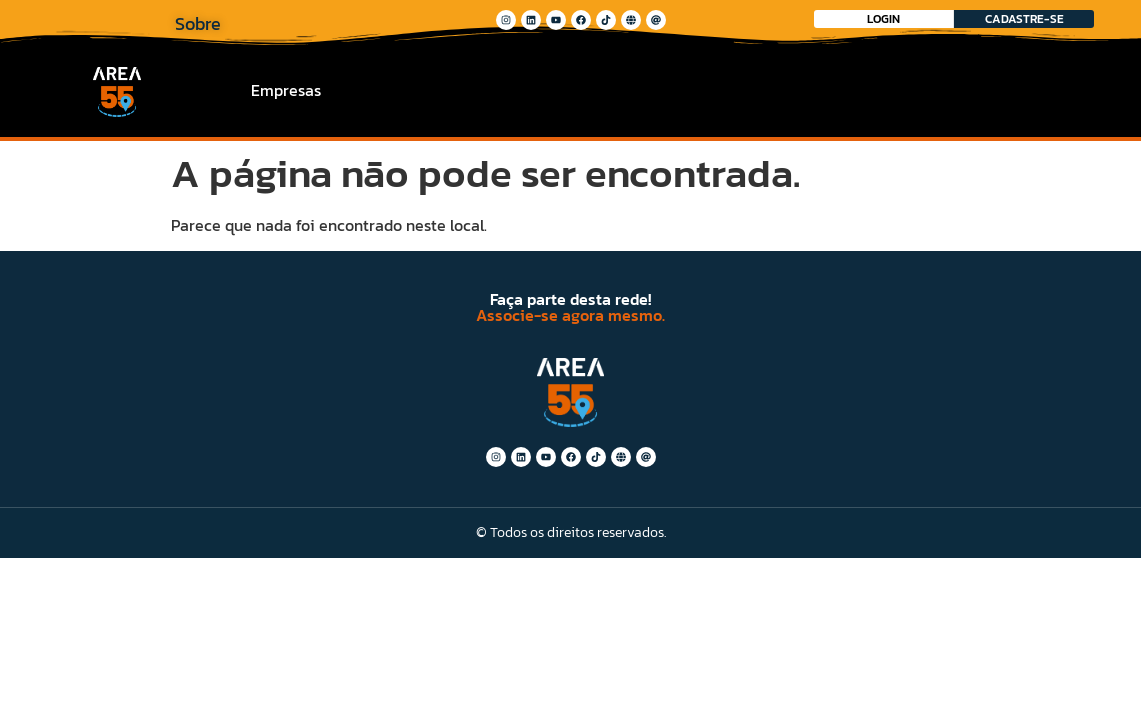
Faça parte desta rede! (570, 299)
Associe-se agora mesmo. (570, 315)
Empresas (286, 90)
